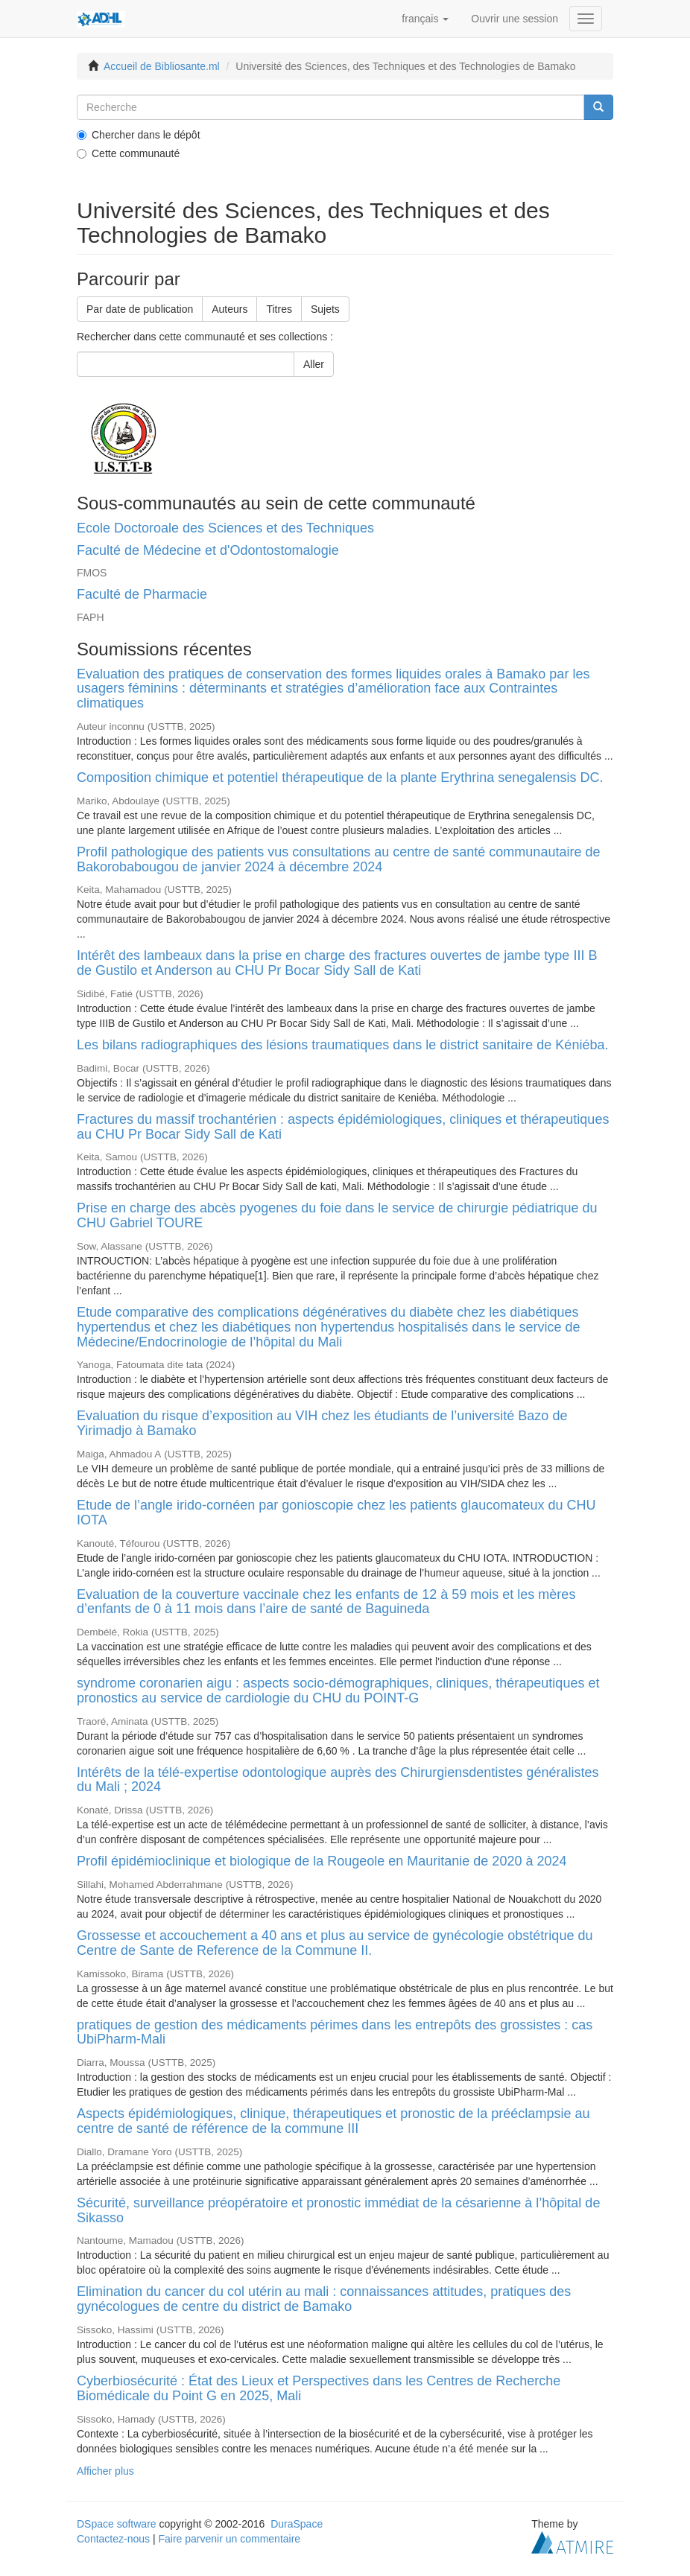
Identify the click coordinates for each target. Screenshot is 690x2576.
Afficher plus (105, 2471)
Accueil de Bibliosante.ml (162, 66)
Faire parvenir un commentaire (229, 2539)
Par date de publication (139, 309)
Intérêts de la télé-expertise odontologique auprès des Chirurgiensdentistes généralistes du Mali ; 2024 (337, 1780)
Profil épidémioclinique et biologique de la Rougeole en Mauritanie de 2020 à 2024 (321, 1861)
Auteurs (229, 309)
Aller (313, 364)
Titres (278, 309)
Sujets (325, 309)
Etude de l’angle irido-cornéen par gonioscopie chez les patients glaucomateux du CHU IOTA (336, 1512)
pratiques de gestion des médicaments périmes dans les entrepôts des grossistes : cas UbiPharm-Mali (334, 2032)
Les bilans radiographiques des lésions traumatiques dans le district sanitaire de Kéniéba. (342, 1044)
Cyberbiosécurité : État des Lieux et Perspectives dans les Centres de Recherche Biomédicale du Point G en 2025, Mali (318, 2388)
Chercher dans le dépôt (138, 135)
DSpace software (116, 2524)
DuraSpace (296, 2524)
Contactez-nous (113, 2539)
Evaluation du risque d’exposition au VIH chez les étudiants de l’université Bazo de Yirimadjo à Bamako (322, 1423)
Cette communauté (128, 153)
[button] (425, 18)
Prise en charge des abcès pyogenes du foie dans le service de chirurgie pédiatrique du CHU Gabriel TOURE (337, 1215)
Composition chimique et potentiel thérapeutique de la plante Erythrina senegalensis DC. (340, 777)
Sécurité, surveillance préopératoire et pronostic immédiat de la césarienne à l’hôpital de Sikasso (338, 2210)
